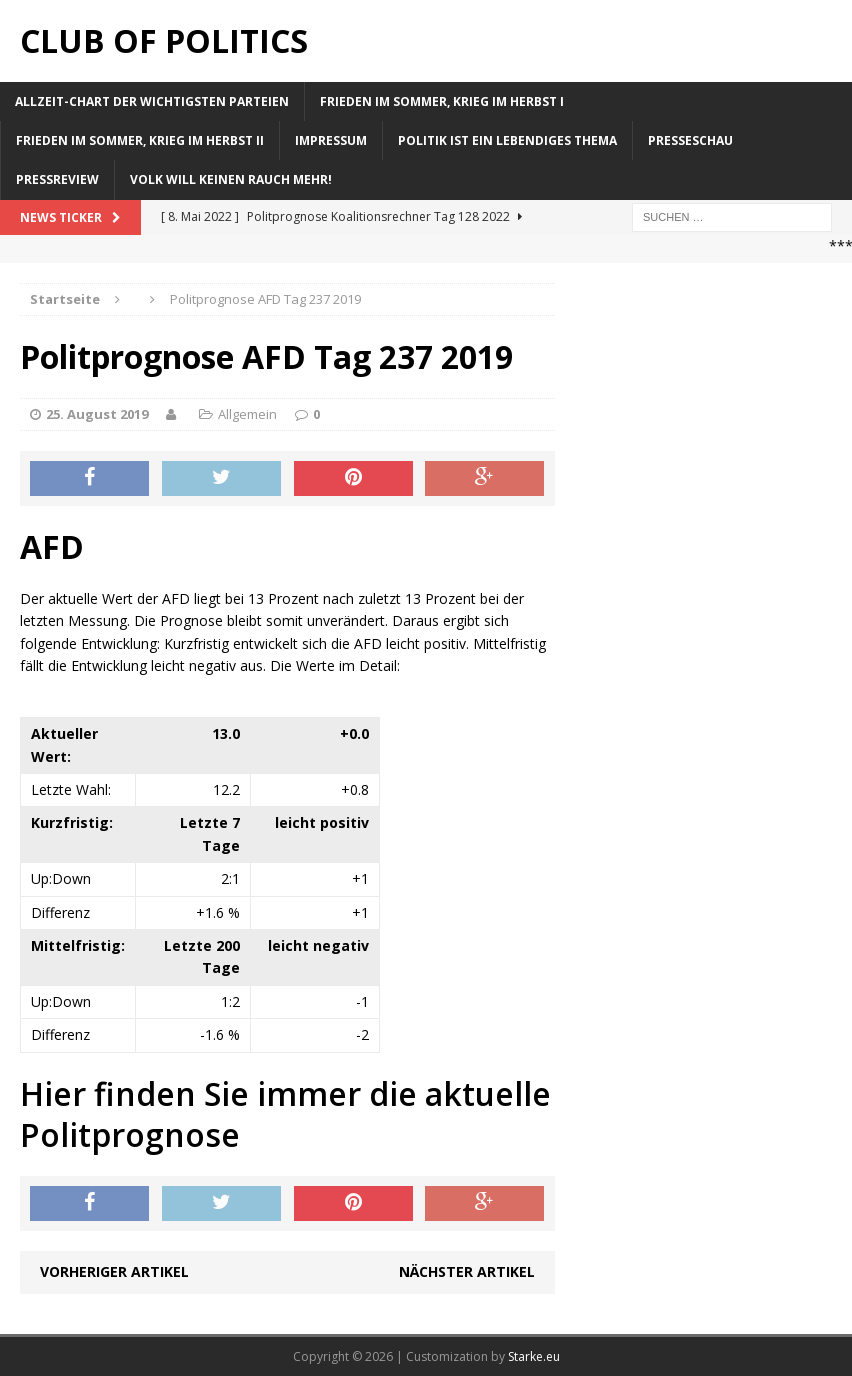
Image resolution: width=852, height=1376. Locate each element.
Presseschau (690, 140)
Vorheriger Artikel (114, 1271)
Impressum (331, 140)
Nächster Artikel (467, 1271)
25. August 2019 (97, 414)
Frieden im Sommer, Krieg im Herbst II (140, 140)
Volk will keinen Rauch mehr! (231, 179)
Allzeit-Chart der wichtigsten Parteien (152, 101)
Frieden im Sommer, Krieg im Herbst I (442, 101)
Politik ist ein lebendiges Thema (507, 140)
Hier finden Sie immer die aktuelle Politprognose (285, 1114)
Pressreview (57, 179)
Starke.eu (534, 1356)
